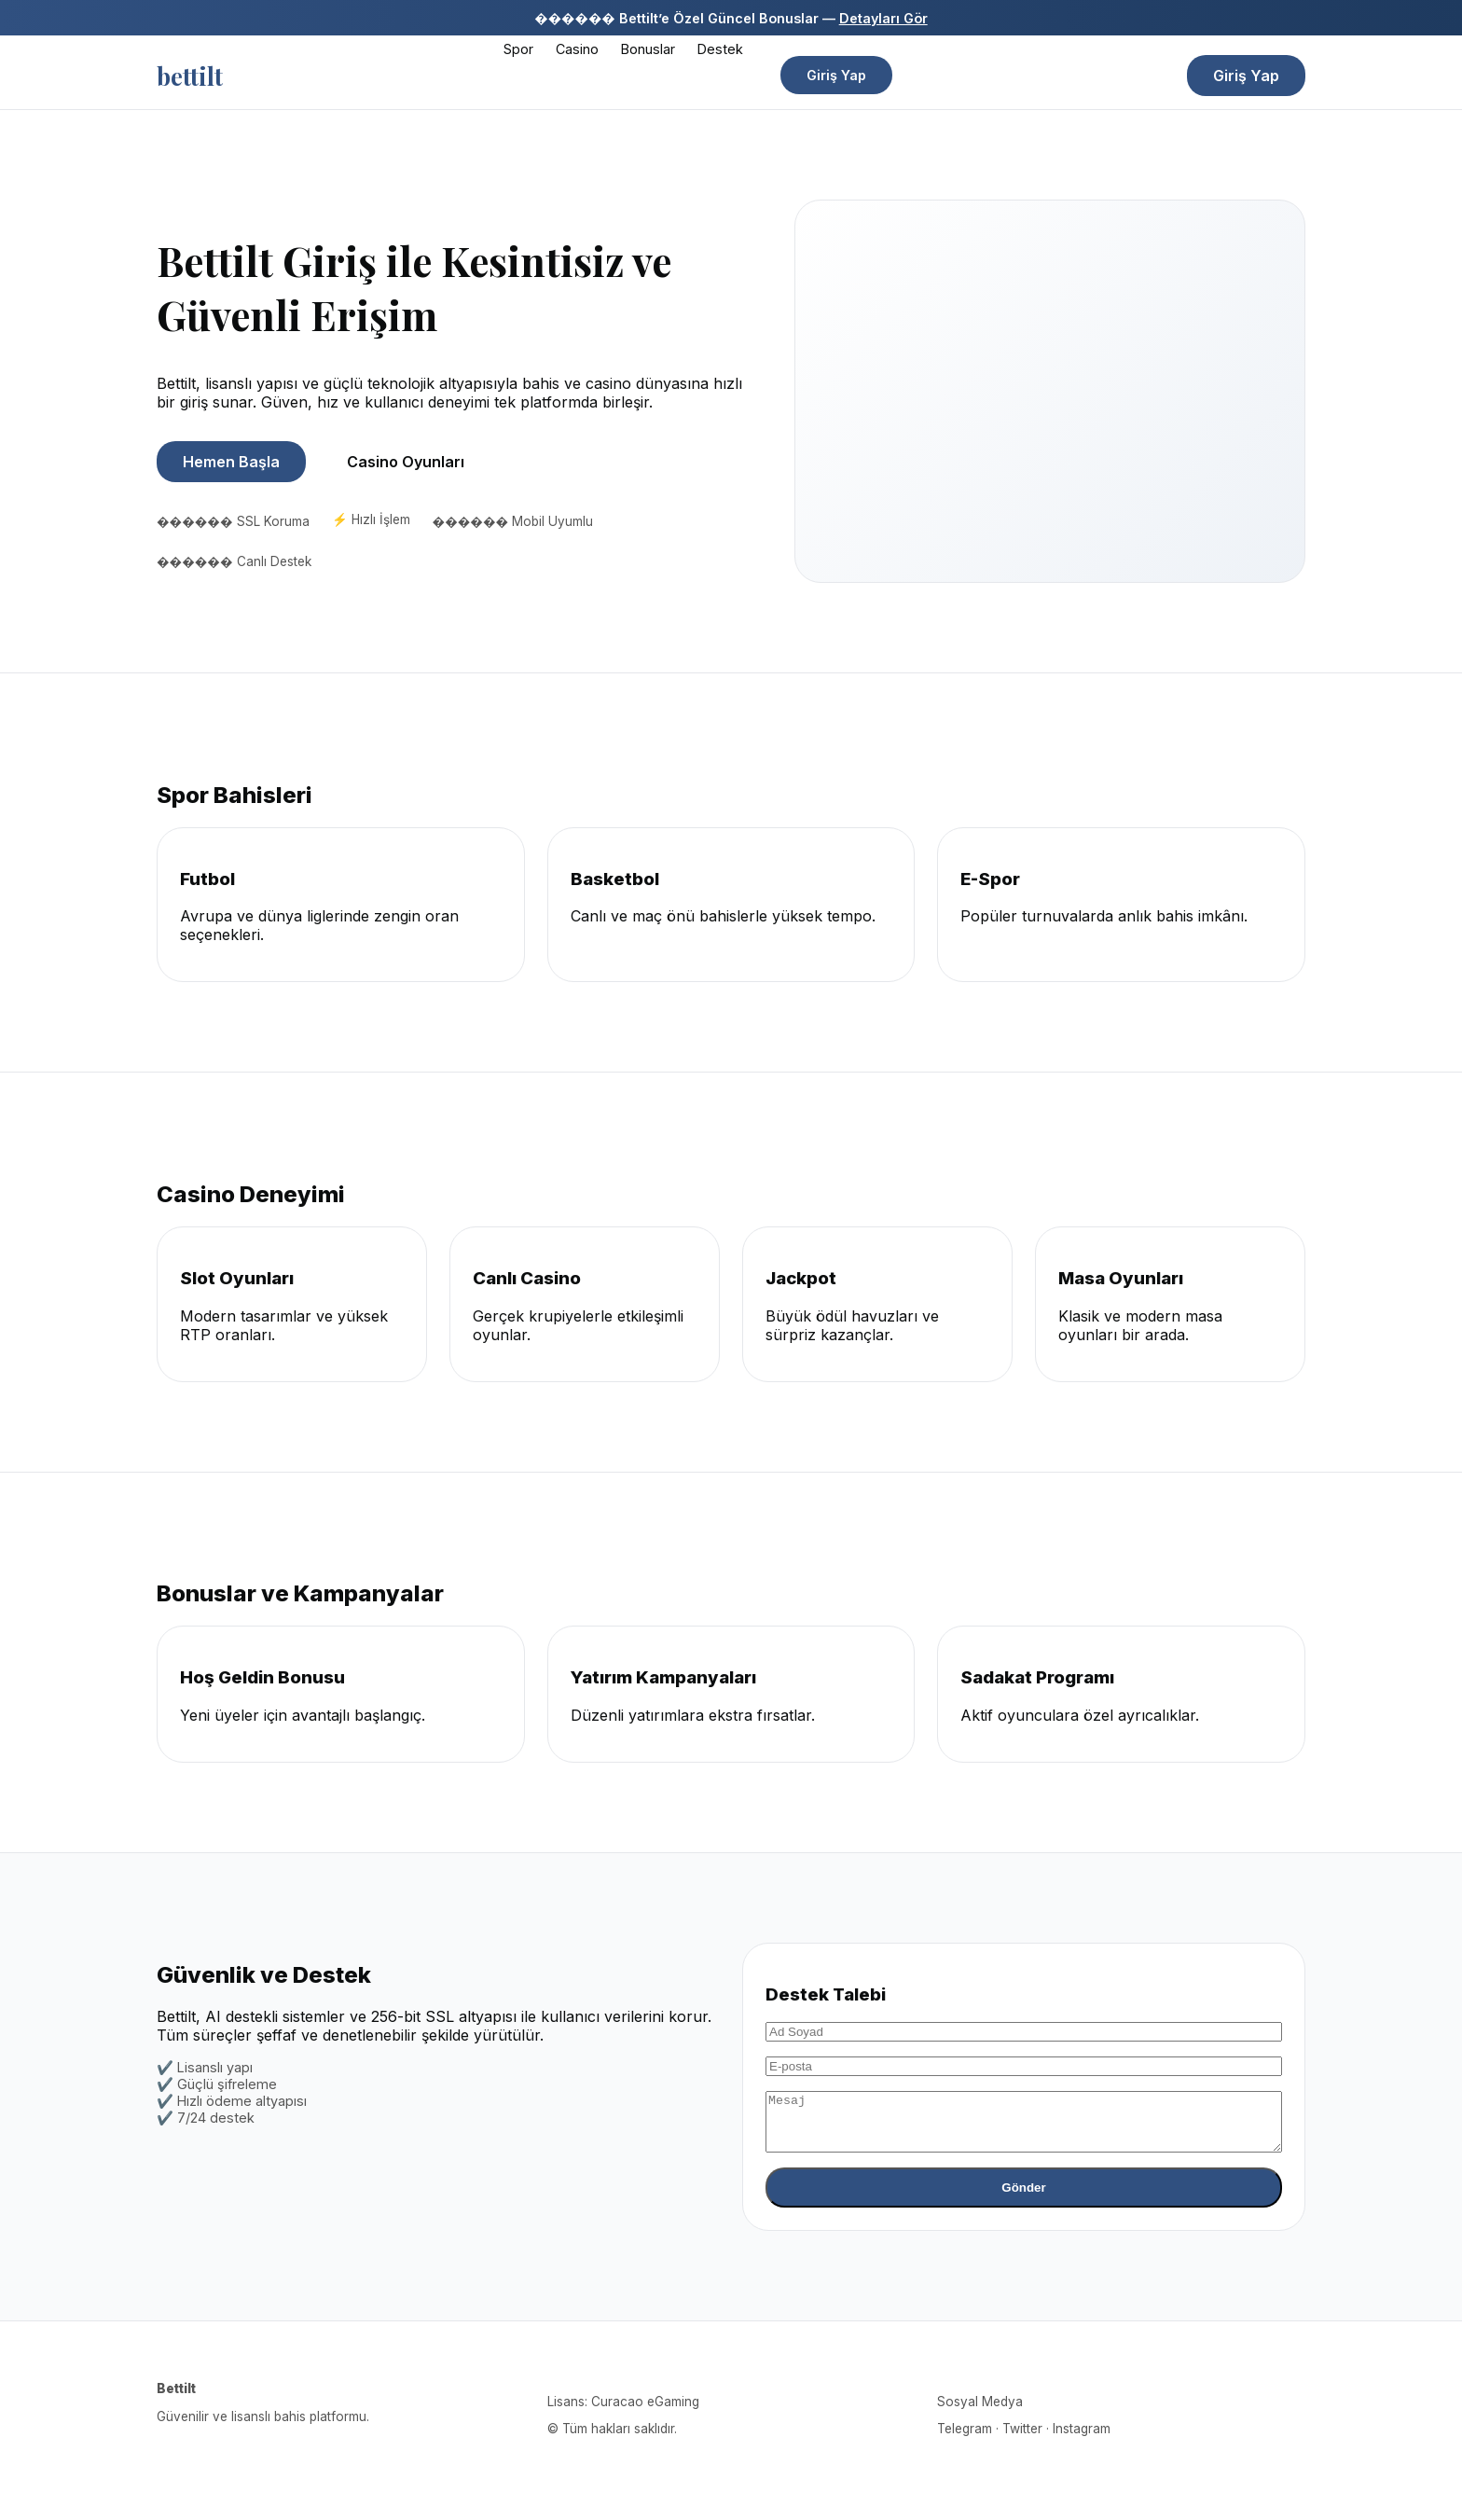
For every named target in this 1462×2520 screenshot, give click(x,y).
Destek (720, 49)
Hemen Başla (231, 461)
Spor (518, 49)
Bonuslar (648, 49)
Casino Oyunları (405, 461)
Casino (577, 49)
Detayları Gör (883, 18)
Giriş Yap (836, 75)
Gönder (1023, 2199)
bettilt (190, 75)
